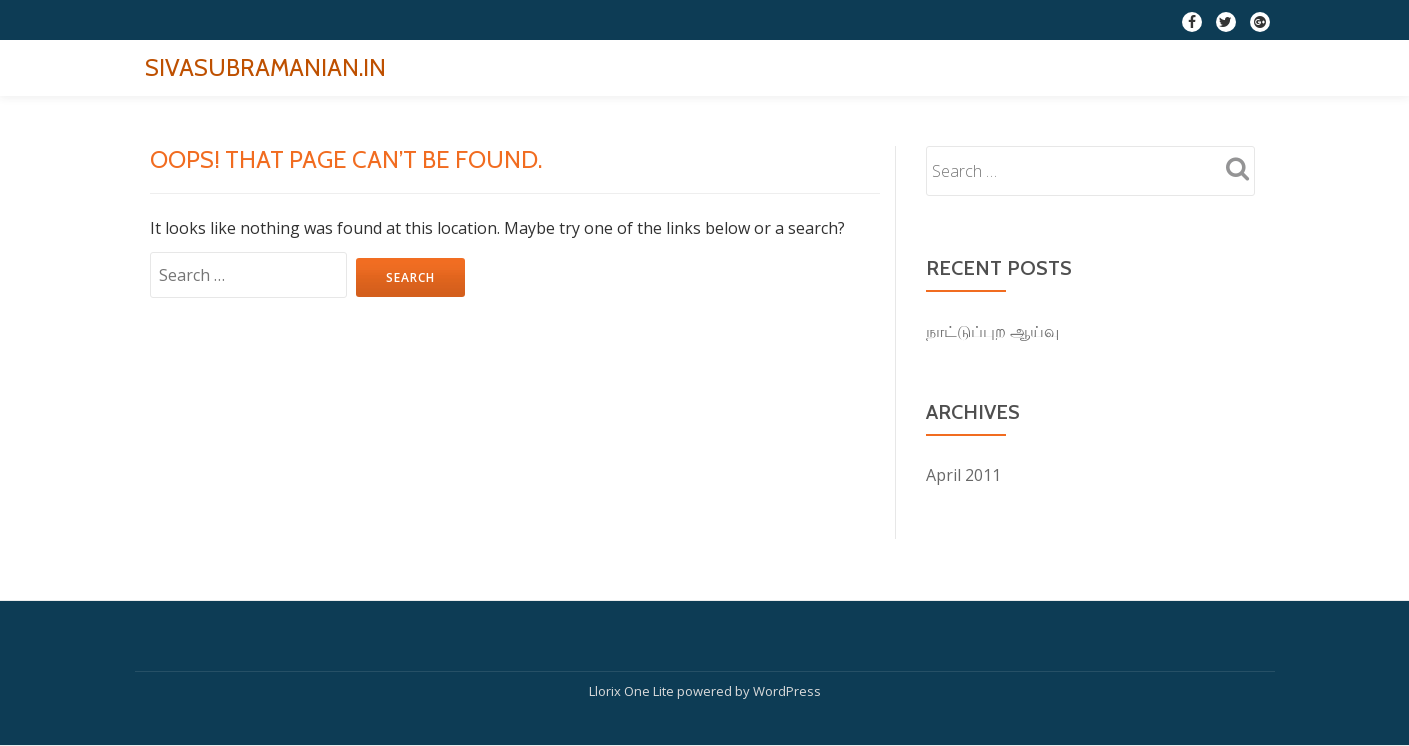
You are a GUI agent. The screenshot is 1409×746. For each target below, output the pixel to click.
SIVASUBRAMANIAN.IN (265, 67)
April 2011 (963, 475)
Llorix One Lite (633, 691)
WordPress (787, 691)
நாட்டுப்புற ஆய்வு (992, 331)
